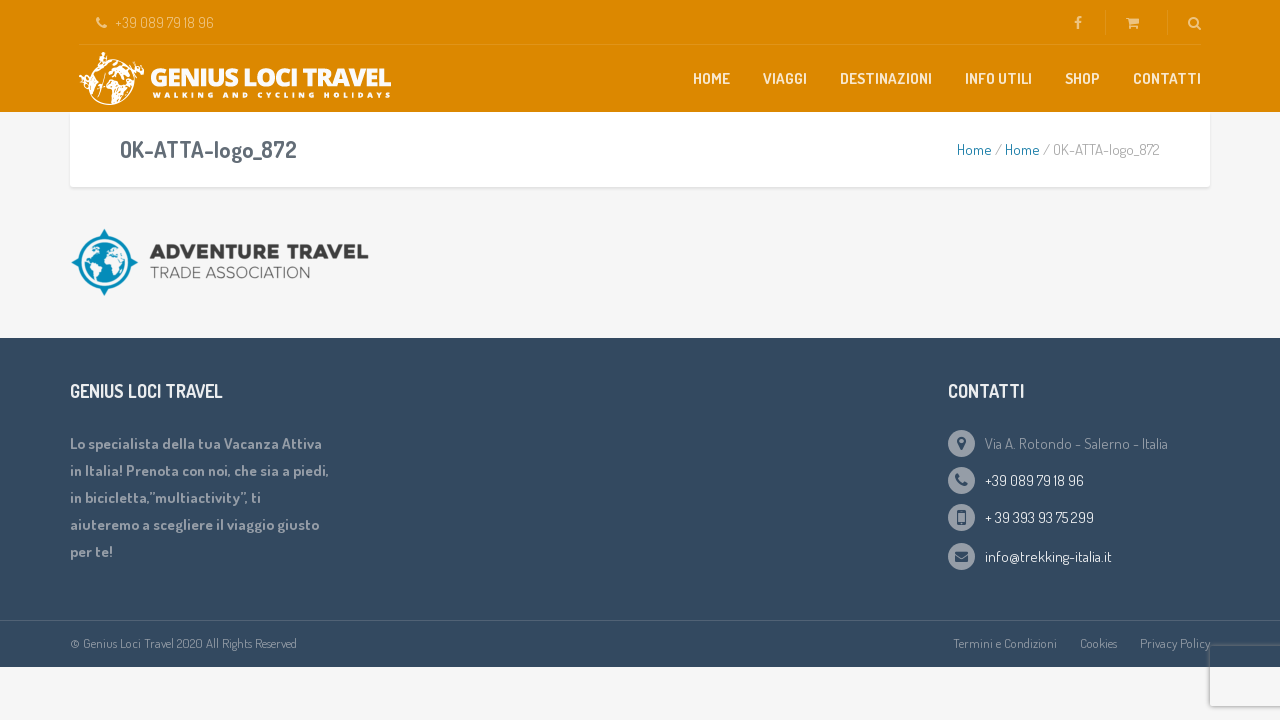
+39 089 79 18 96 (1034, 480)
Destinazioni (886, 78)
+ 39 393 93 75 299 (1039, 517)
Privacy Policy (1175, 643)
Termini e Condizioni (1005, 643)
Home (711, 78)
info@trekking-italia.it (1048, 556)
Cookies (1098, 643)
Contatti (1167, 78)
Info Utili (998, 78)
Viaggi (785, 78)
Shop (1082, 78)
